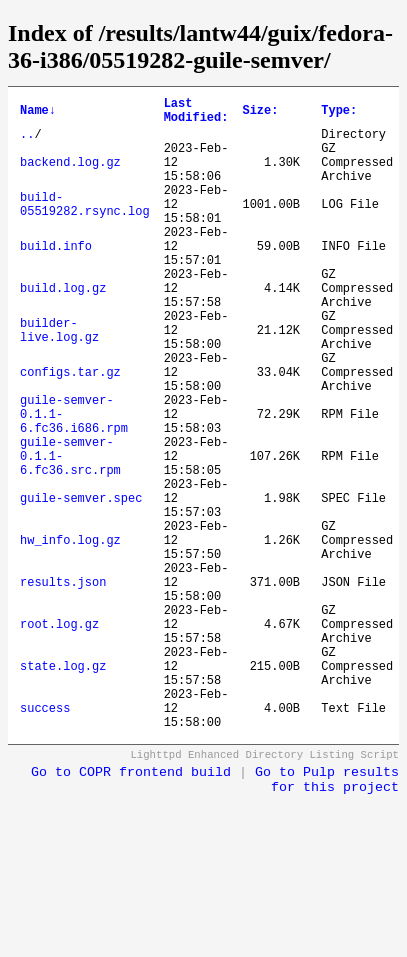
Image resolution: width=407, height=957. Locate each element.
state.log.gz (63, 788)
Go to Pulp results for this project (327, 915)
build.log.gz (63, 329)
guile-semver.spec (81, 584)
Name (38, 113)
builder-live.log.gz (59, 380)
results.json (63, 686)
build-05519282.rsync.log (85, 227)
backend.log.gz (70, 176)
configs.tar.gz (70, 431)
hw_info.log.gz (70, 635)
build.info (56, 278)
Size (260, 113)
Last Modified (196, 114)
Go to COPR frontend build (131, 907)
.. (27, 142)
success (45, 839)
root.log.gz (59, 737)
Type (339, 113)
